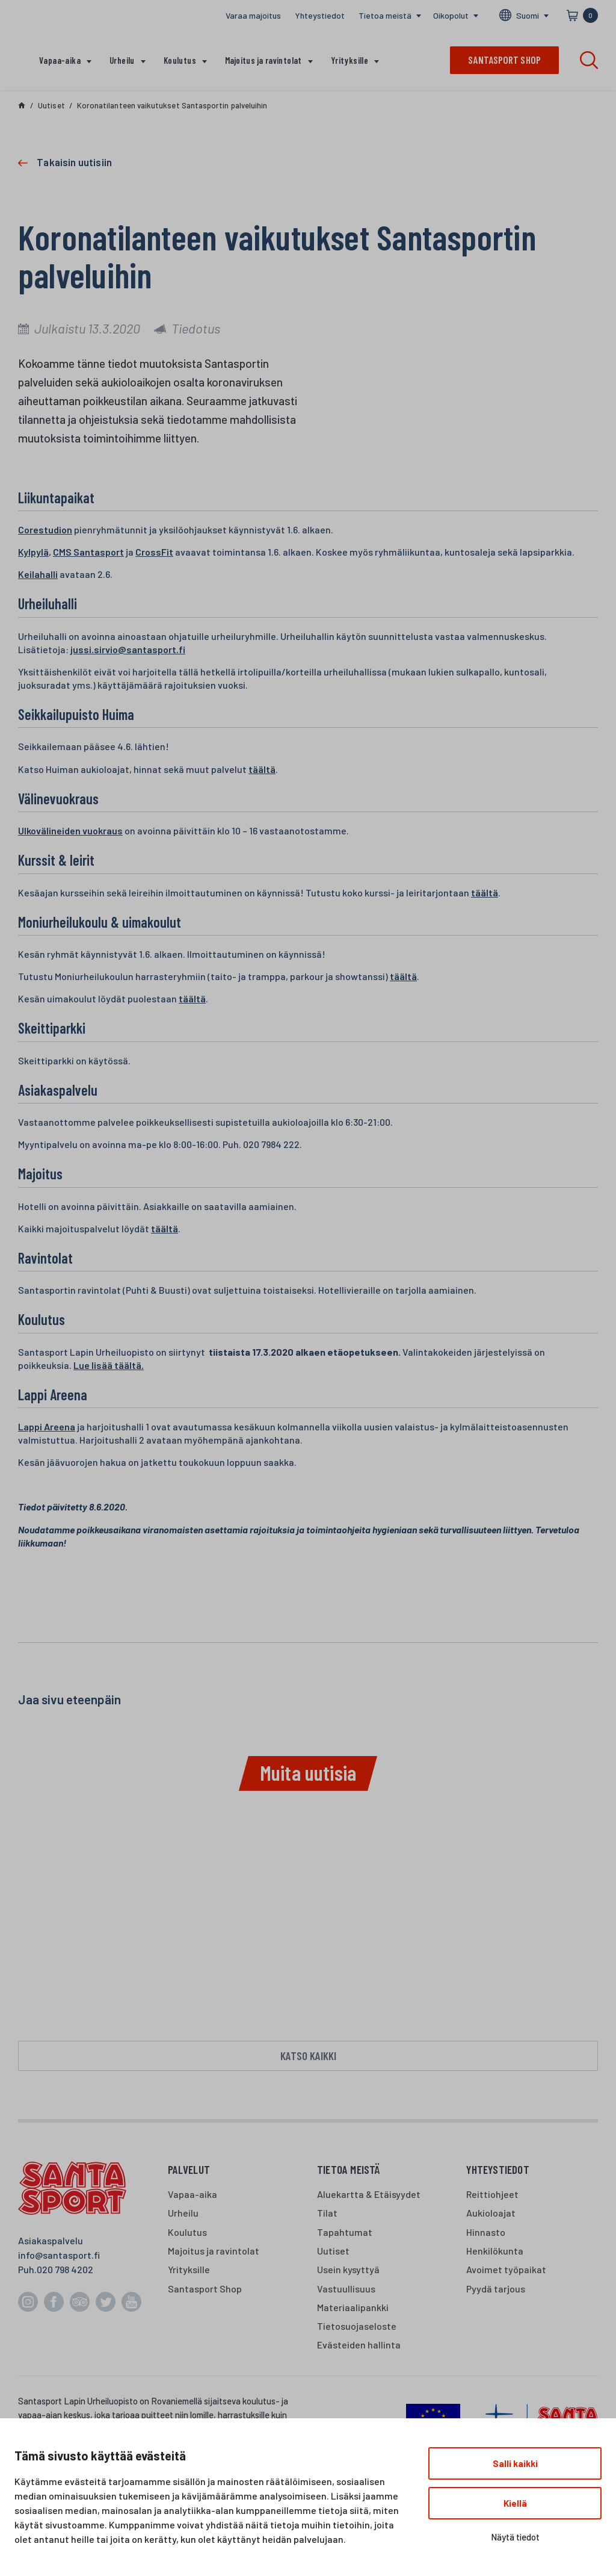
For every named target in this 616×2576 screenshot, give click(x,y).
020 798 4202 (65, 2271)
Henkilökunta (494, 2253)
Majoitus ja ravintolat (263, 60)
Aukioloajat (491, 2215)
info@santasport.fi (59, 2257)
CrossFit (154, 551)
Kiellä (515, 2503)
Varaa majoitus (253, 15)
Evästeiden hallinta (359, 2347)
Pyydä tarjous (495, 2291)
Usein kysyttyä (348, 2271)
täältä (262, 769)
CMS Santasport (88, 551)
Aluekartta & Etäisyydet (368, 2196)
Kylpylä (33, 551)
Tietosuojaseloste (356, 2328)
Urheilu (122, 60)
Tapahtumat (344, 2234)
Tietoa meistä (385, 15)
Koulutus (180, 60)
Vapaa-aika (60, 60)
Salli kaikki (515, 2463)
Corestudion (45, 529)
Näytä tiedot (515, 2536)
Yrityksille (349, 60)
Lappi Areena (46, 1426)
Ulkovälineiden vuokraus (70, 830)
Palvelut (189, 2172)
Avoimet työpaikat (506, 2271)
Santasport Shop (205, 2291)
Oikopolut (451, 15)
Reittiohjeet (492, 2196)
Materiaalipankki (353, 2309)
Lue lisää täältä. (108, 1365)
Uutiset (333, 2253)
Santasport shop (504, 60)
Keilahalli (38, 574)
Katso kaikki (308, 2057)
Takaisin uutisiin (74, 162)
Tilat (327, 2215)
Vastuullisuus (346, 2291)
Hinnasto (485, 2234)
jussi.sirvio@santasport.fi (127, 649)
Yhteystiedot (320, 15)
